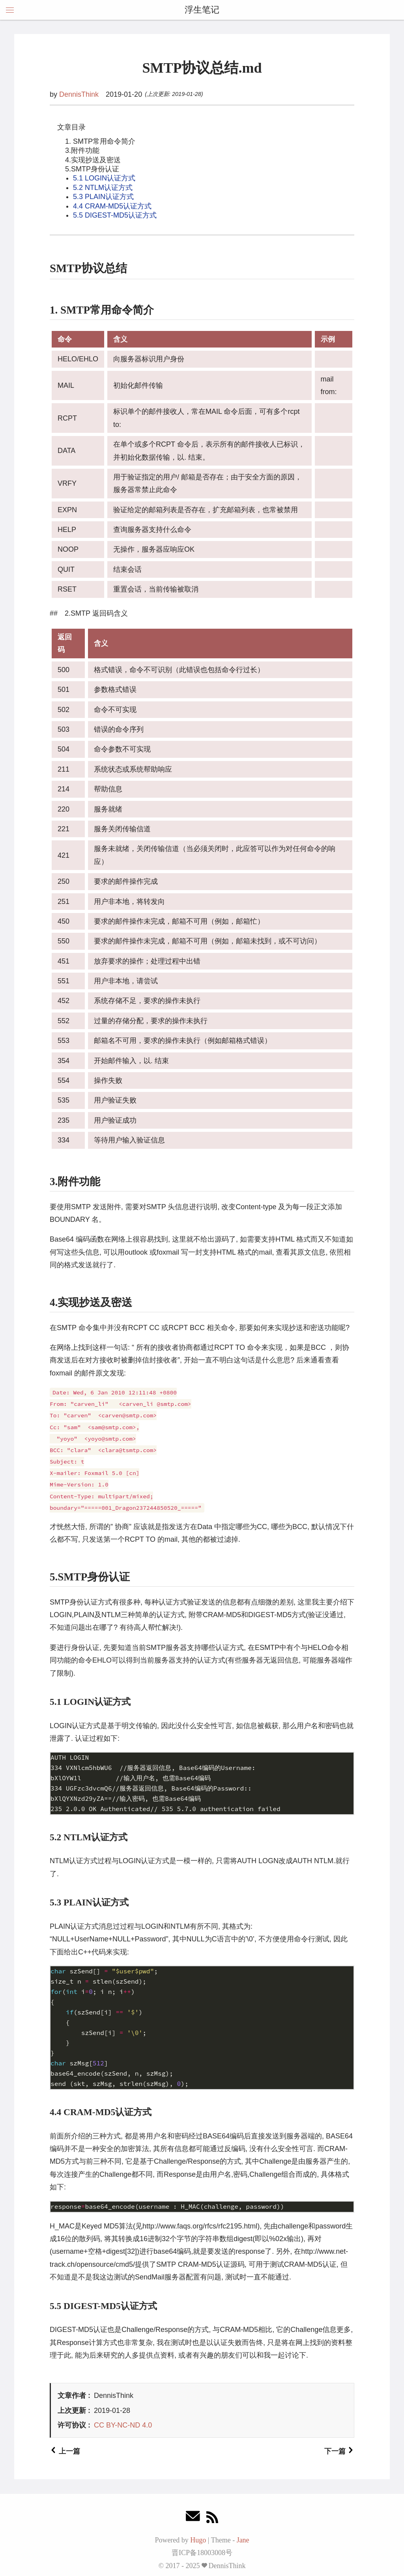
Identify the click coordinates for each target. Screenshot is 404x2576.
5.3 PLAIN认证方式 (103, 197)
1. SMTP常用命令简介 (100, 141)
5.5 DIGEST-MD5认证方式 (115, 215)
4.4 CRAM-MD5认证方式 (112, 206)
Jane (243, 2540)
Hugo (198, 2540)
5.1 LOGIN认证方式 (104, 178)
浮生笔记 (202, 10)
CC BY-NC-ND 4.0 (123, 2425)
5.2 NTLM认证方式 (103, 188)
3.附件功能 (82, 150)
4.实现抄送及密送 (93, 160)
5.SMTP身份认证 (92, 169)
